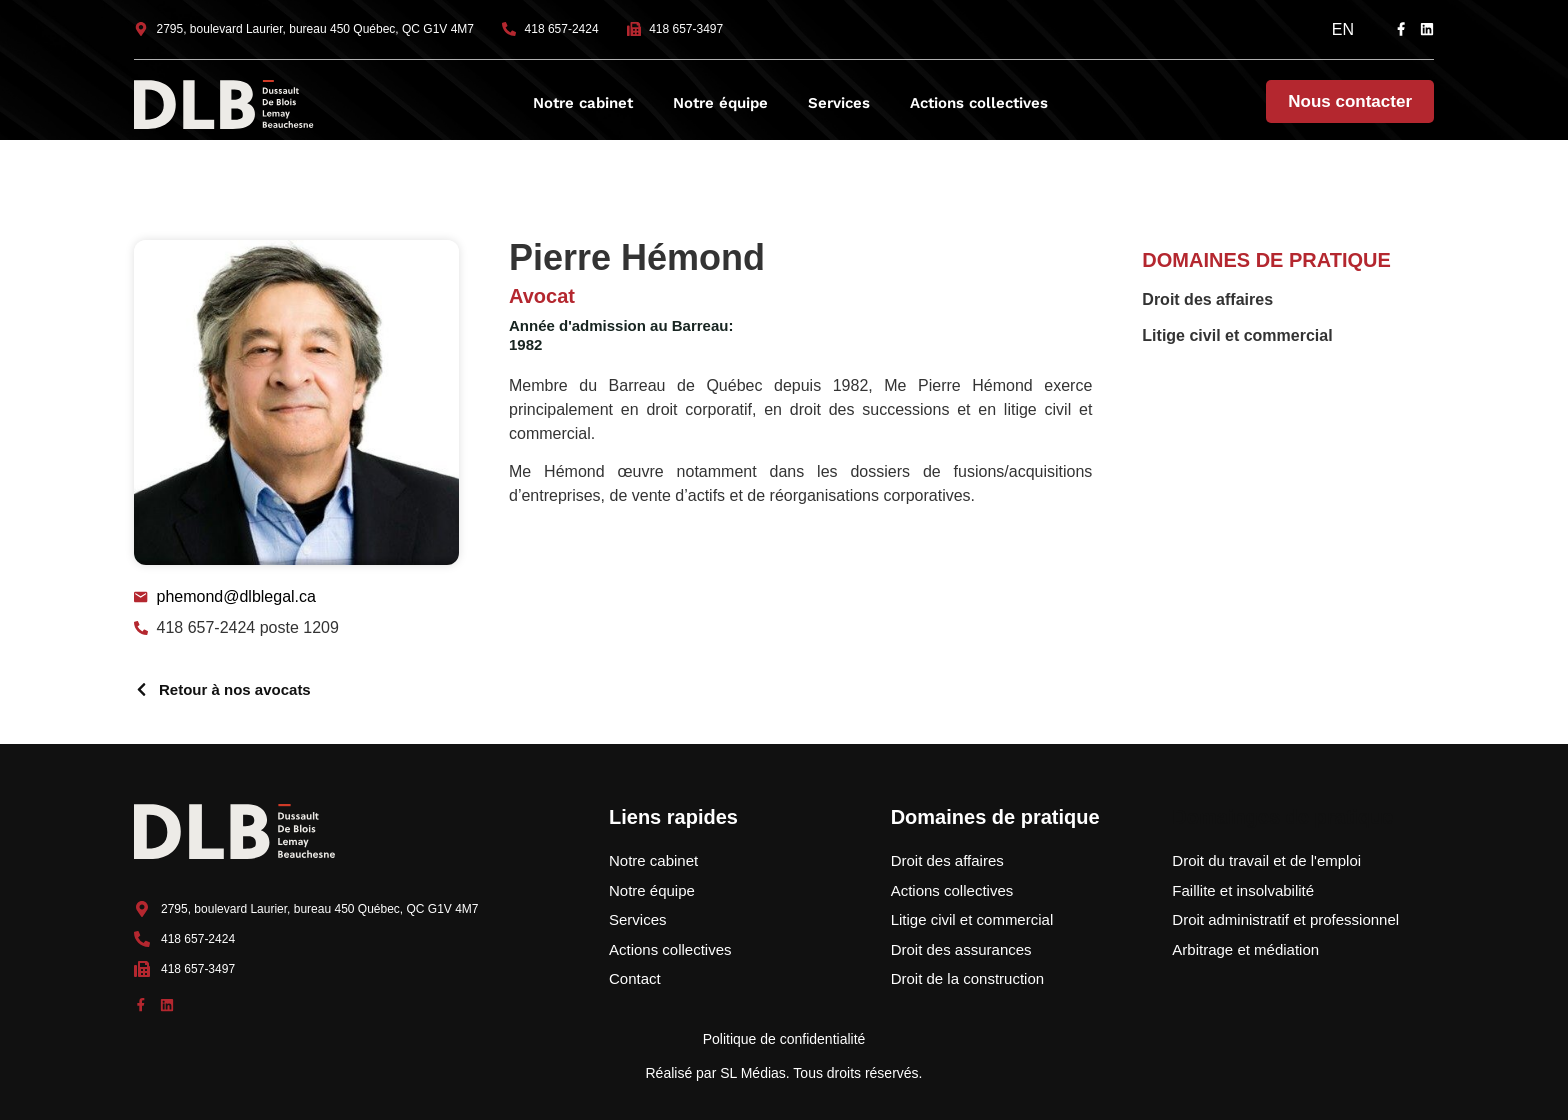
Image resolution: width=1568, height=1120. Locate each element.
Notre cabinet (583, 103)
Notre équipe (720, 103)
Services (839, 103)
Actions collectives (979, 103)
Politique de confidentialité (784, 1039)
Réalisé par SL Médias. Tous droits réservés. (783, 1073)
